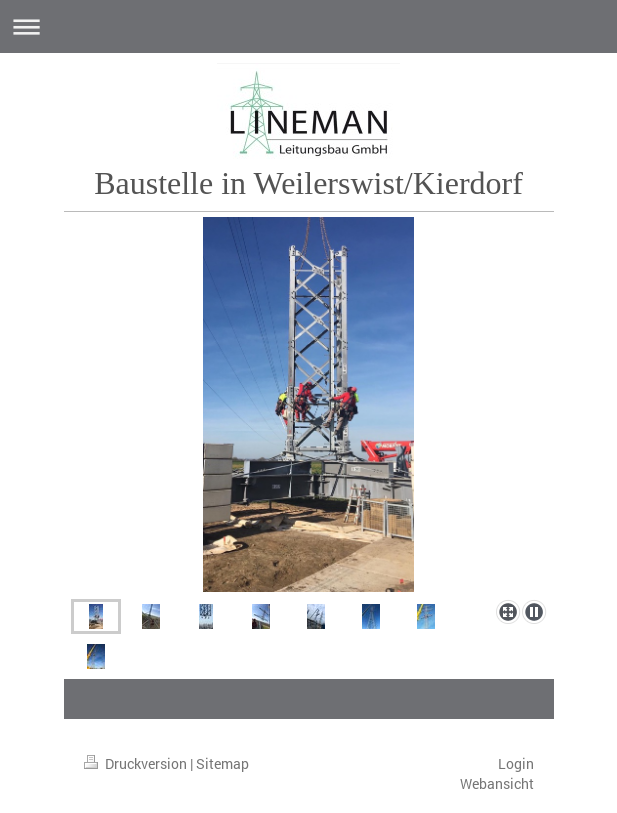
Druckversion (137, 763)
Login (516, 763)
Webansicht (497, 783)
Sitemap (222, 763)
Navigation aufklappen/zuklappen (308, 26)
